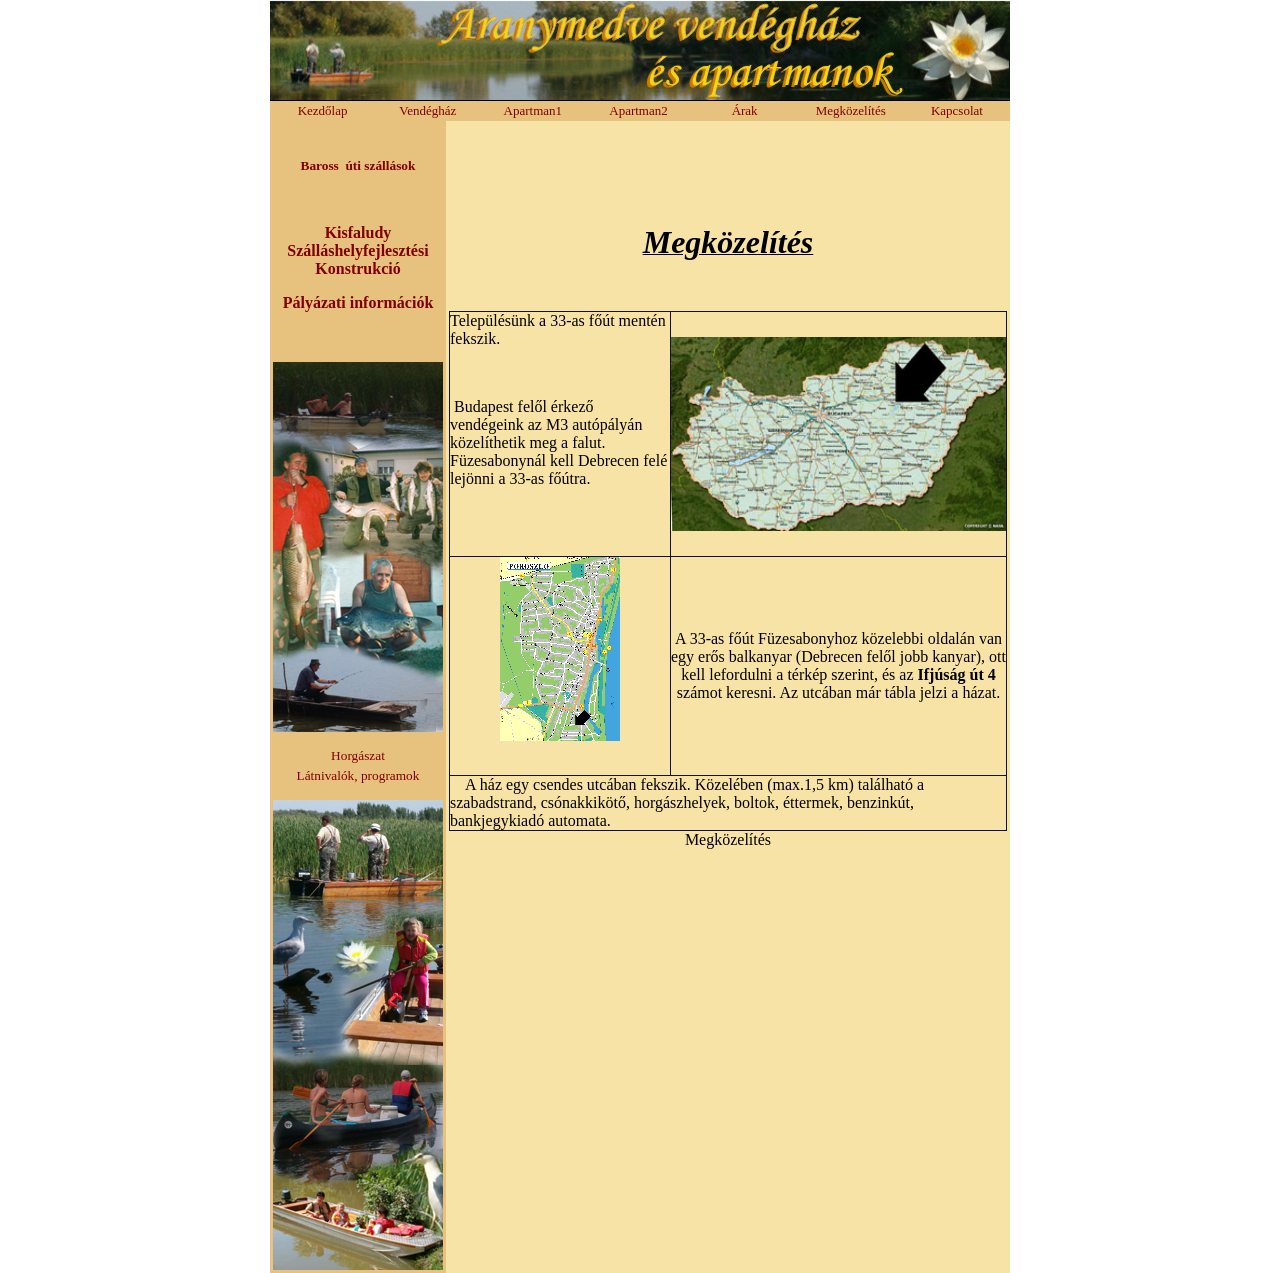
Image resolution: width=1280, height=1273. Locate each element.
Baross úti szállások (358, 165)
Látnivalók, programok (358, 775)
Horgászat (358, 755)
